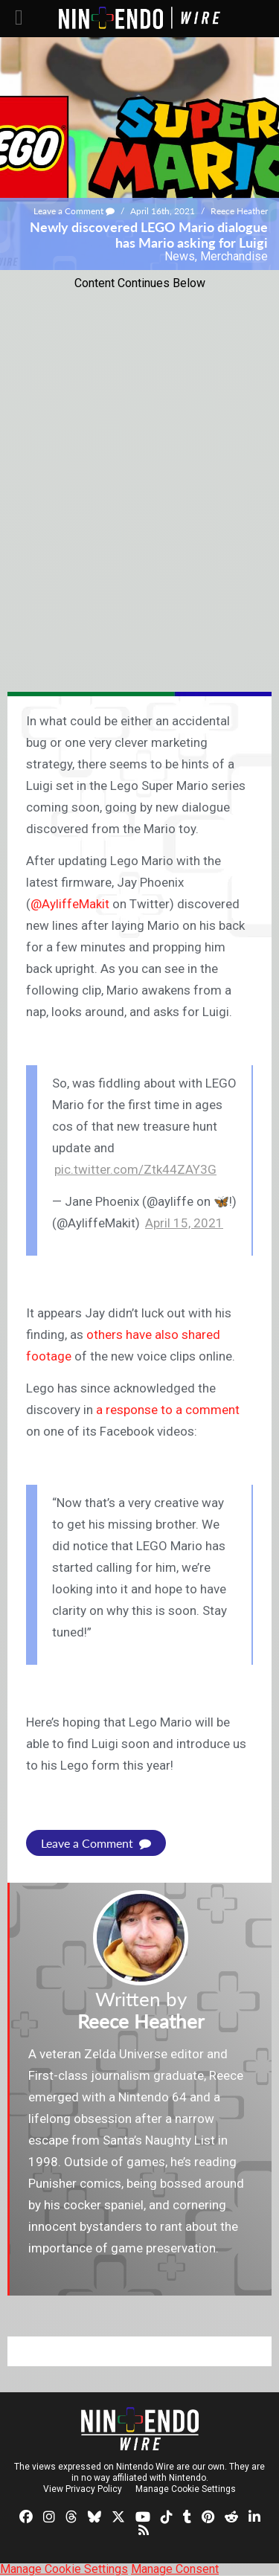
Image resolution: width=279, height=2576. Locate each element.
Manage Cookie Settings (185, 2489)
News (179, 256)
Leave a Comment (74, 210)
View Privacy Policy (82, 2489)
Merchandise (234, 256)
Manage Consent (175, 2569)
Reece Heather (239, 210)
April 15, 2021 (184, 1222)
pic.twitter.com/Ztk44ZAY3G (135, 1169)
